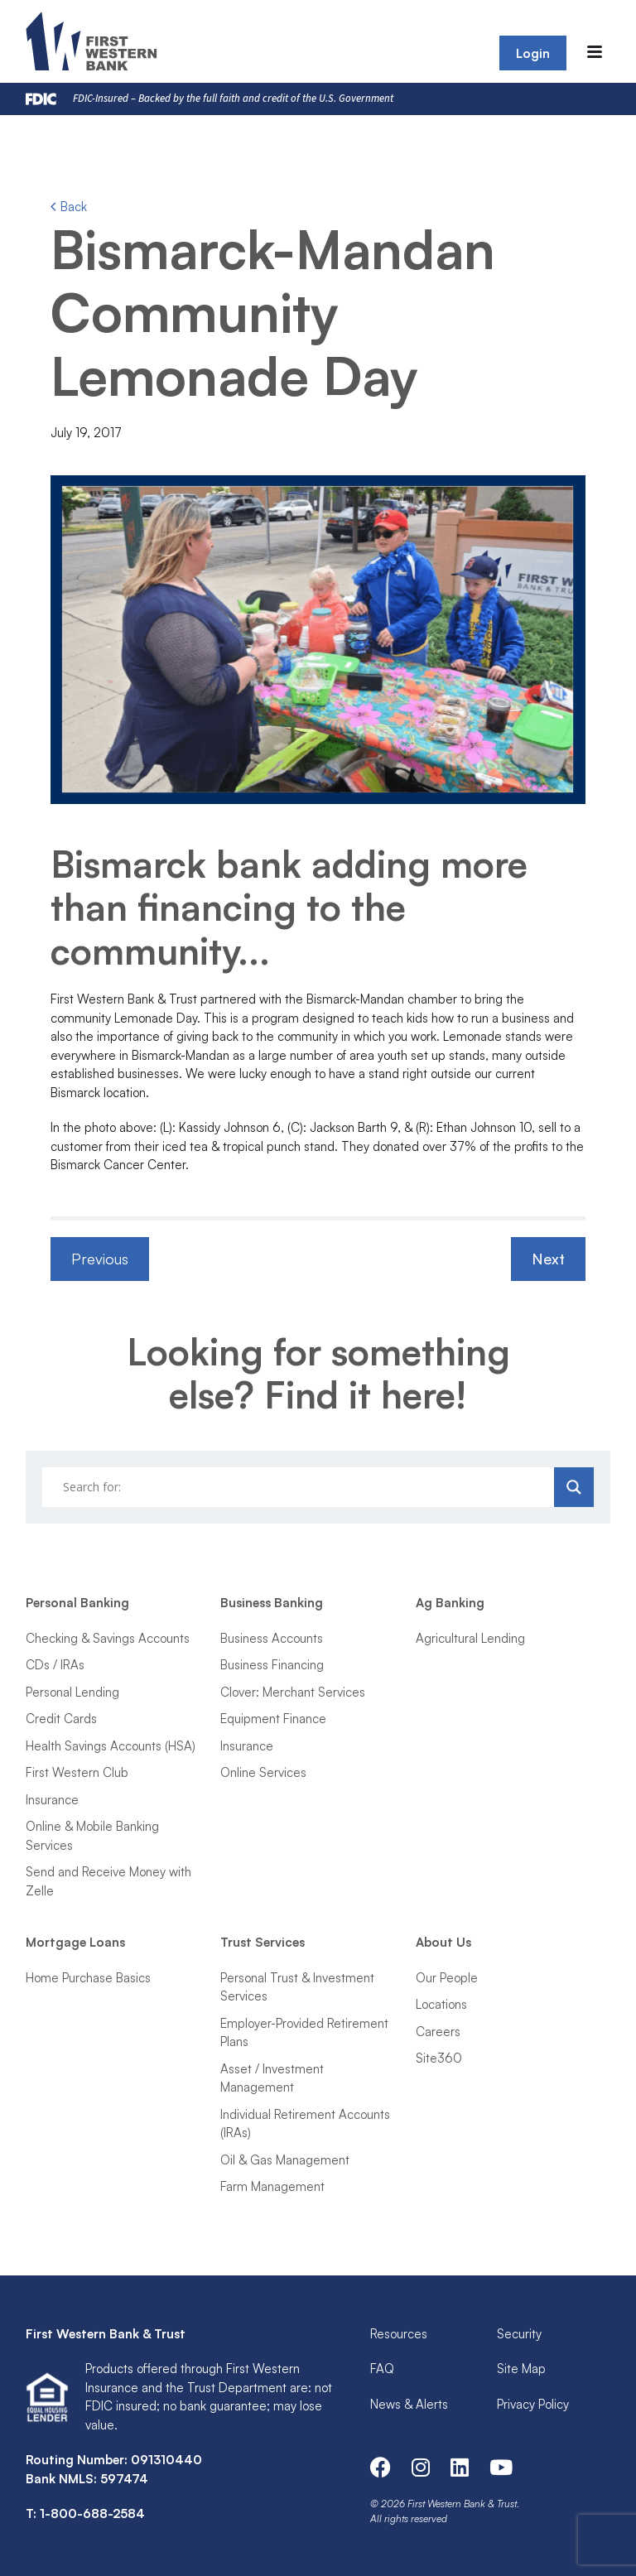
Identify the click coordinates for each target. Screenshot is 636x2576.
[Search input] (300, 1487)
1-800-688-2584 (92, 2513)
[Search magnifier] (574, 1487)
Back (69, 206)
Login (533, 53)
